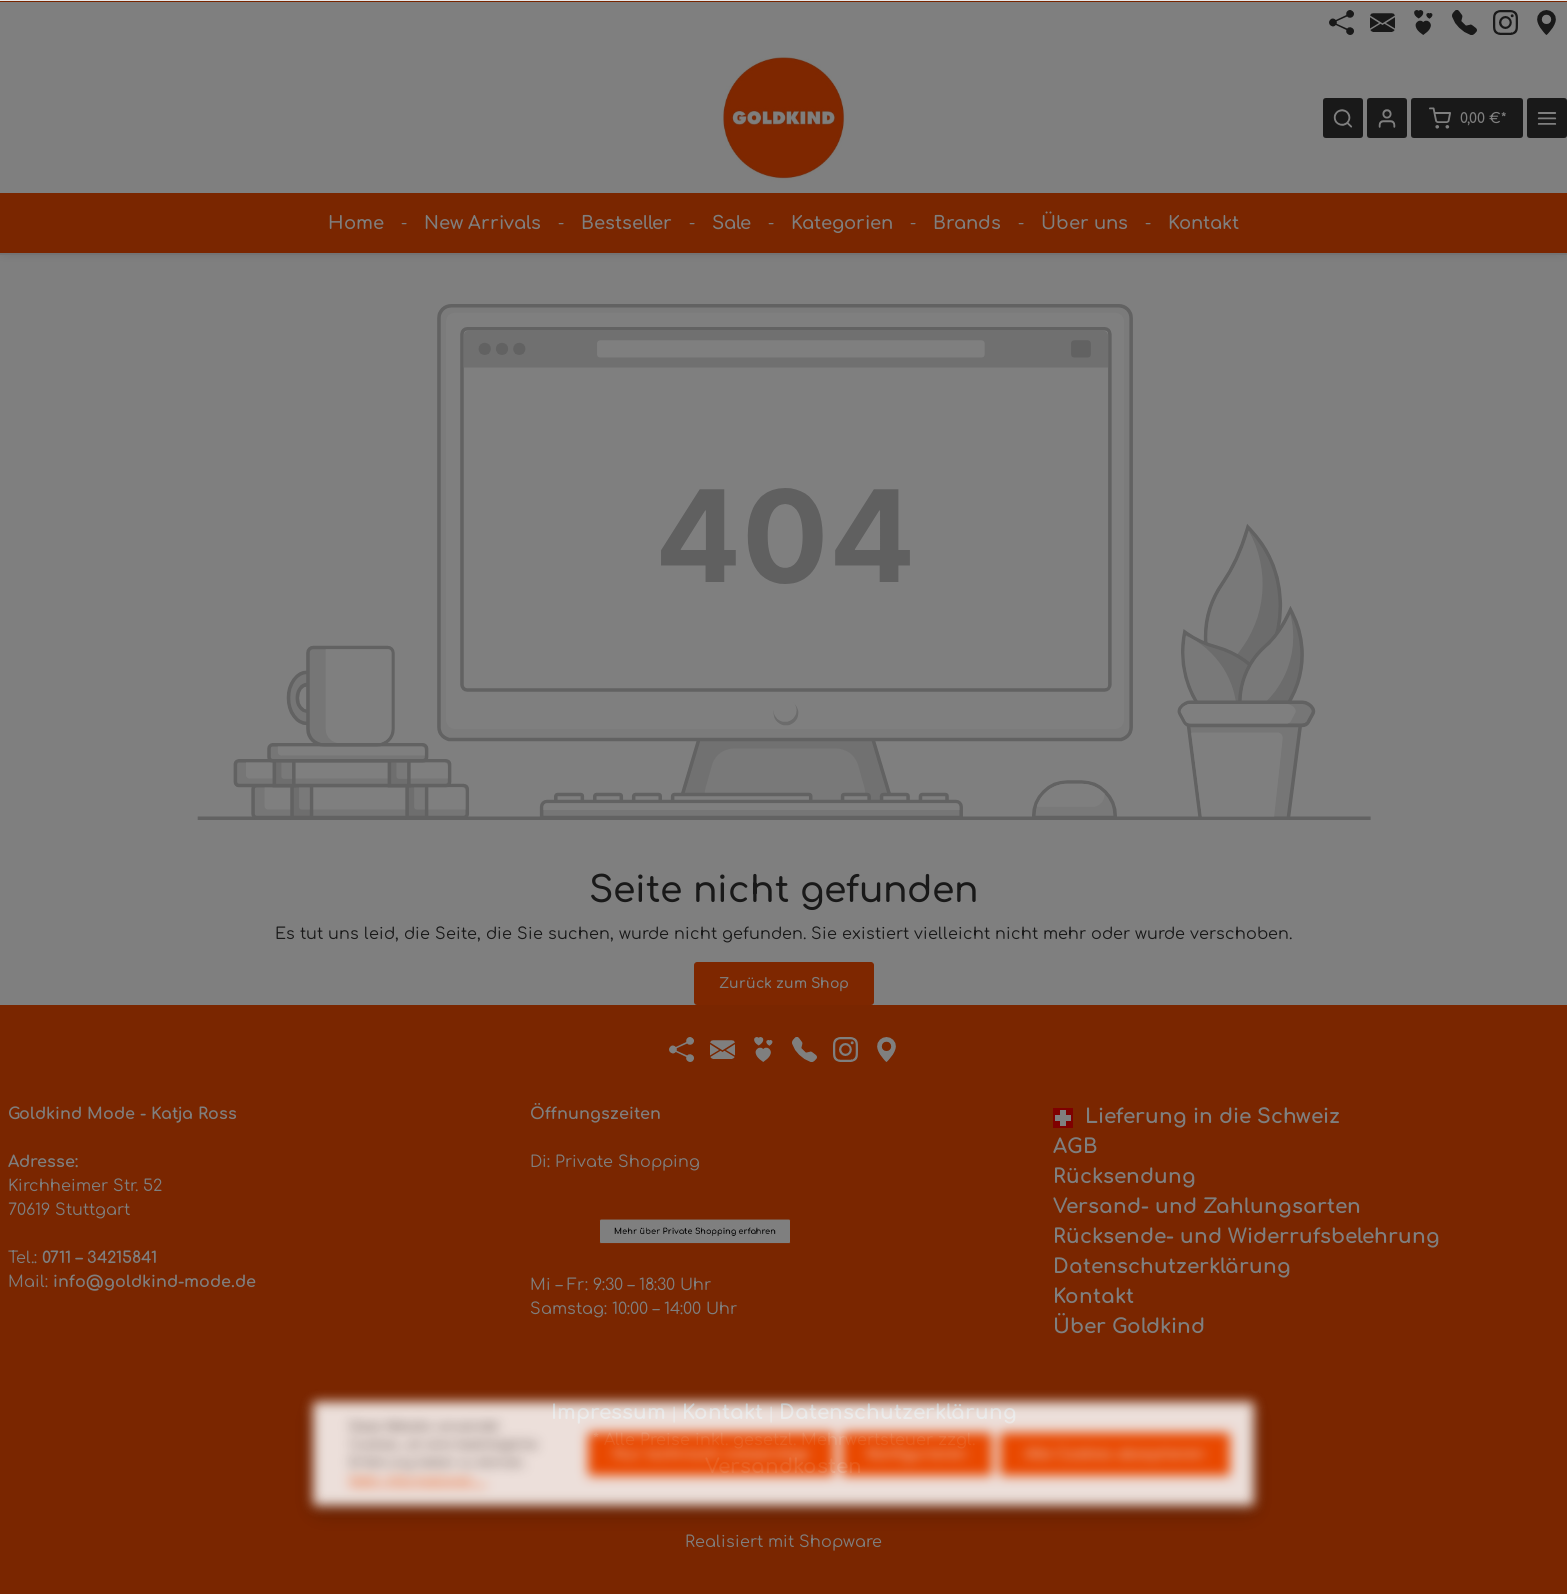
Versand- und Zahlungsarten (1207, 1206)
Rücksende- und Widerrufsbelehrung (1246, 1236)
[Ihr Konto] (1387, 118)
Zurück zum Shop (784, 983)
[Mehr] (1547, 118)
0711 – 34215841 (99, 1258)
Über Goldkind (1129, 1326)
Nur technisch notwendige (711, 1493)
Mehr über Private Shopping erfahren (695, 1101)
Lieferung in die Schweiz (1196, 1116)
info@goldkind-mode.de (154, 1282)
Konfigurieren (917, 1493)
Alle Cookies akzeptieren (1115, 1493)
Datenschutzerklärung (1172, 1266)
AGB (1075, 1146)
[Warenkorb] (1467, 118)
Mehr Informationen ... (417, 1520)
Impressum (608, 1412)
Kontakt (1093, 1296)
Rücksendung (1124, 1176)
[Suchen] (1343, 118)
